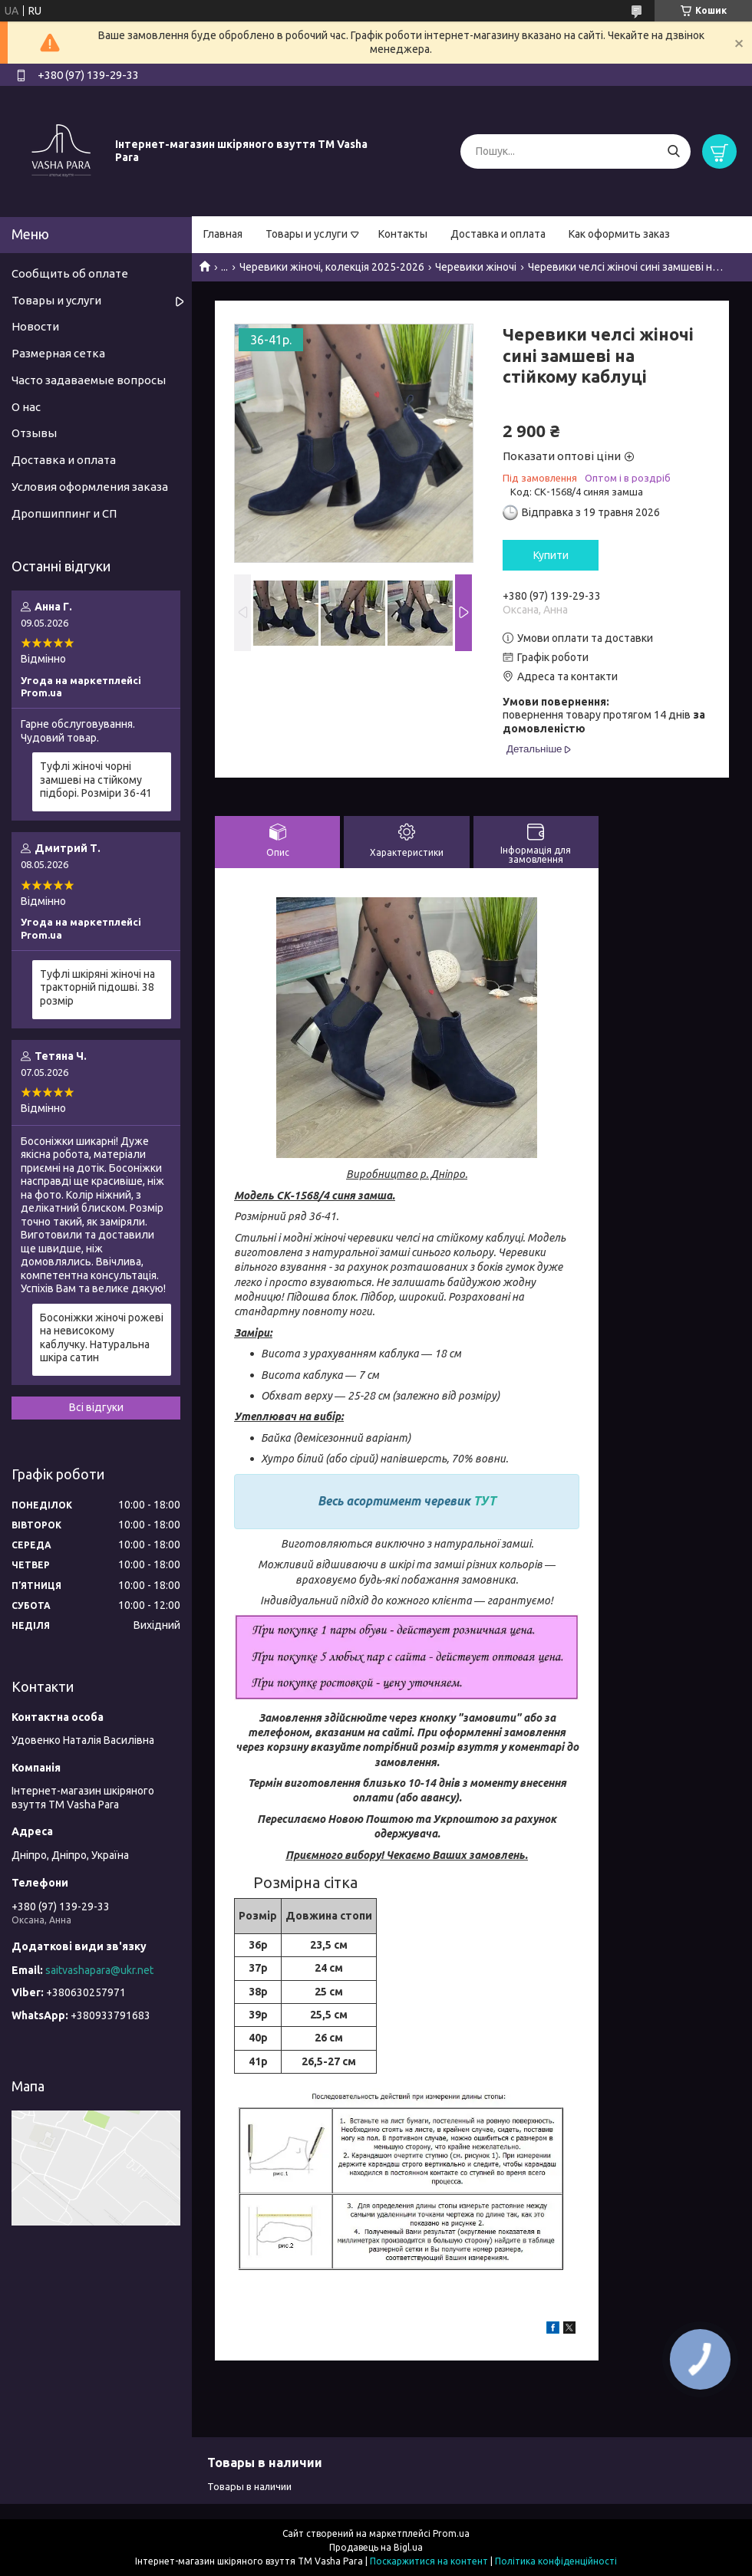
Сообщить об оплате (70, 273)
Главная (222, 234)
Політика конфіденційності (556, 2561)
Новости (35, 326)
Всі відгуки (96, 1407)
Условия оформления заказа (90, 486)
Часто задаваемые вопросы (89, 380)
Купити (551, 555)
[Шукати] (673, 151)
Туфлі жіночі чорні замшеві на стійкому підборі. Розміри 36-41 (96, 779)
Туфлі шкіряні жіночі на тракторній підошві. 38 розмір (97, 987)
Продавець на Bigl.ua (376, 2547)
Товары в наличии (249, 2486)
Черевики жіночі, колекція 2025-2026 (331, 267)
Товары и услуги (307, 234)
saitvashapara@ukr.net (99, 1970)
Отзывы (34, 432)
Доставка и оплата (498, 234)
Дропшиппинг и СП (64, 513)
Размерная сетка (58, 353)
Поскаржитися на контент (429, 2561)
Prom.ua (451, 2533)
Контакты (402, 234)
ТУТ (484, 1501)
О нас (26, 406)
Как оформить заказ (619, 234)
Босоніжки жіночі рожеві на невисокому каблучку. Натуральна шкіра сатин (101, 1337)
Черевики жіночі (475, 267)
